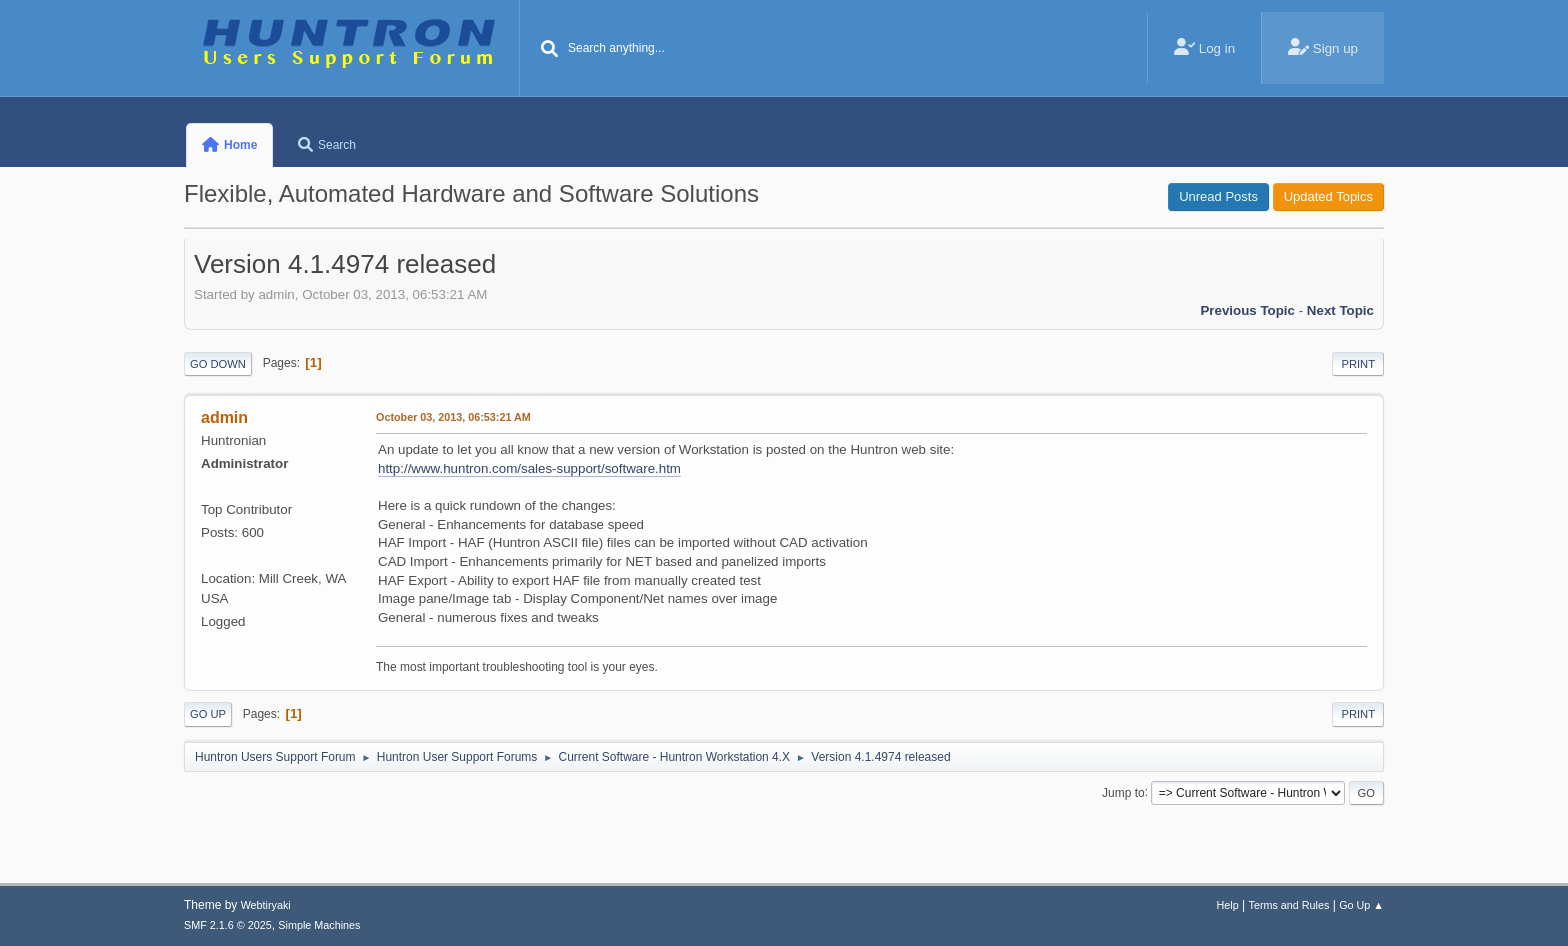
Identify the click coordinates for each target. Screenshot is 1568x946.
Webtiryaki (266, 905)
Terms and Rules (1289, 905)
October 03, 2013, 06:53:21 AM (453, 417)
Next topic (1340, 310)
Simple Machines (319, 925)
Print (1358, 364)
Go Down (218, 364)
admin (224, 417)
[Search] (550, 50)
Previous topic (1247, 310)
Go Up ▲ (1361, 905)
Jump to (1123, 792)
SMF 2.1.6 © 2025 (228, 925)
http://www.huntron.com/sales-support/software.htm (529, 468)
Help (1228, 905)
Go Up (208, 714)
